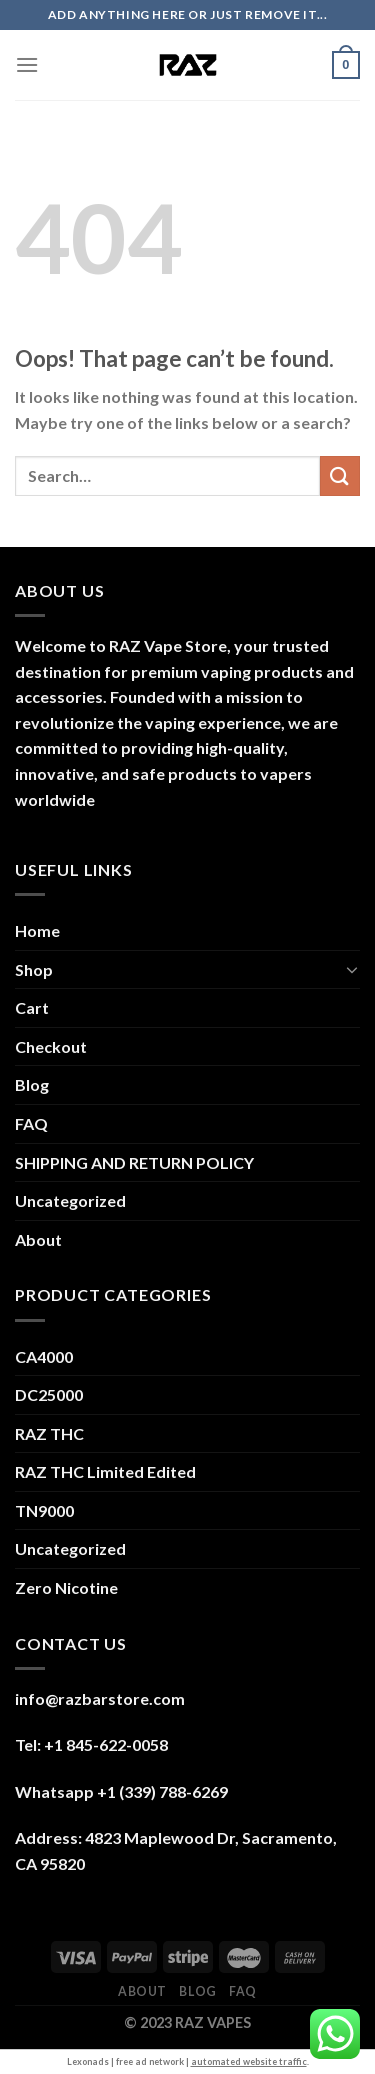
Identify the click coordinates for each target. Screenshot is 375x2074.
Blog (32, 1084)
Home (37, 930)
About (38, 1239)
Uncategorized (70, 1200)
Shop (34, 969)
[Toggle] (352, 969)
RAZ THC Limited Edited (105, 1471)
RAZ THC (49, 1433)
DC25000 (49, 1394)
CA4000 (44, 1356)
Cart (32, 1007)
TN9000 (44, 1510)
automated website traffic (249, 2061)
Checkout (51, 1046)
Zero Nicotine (66, 1587)
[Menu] (27, 64)
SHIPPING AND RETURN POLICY (134, 1162)
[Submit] (340, 475)
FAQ (31, 1123)
